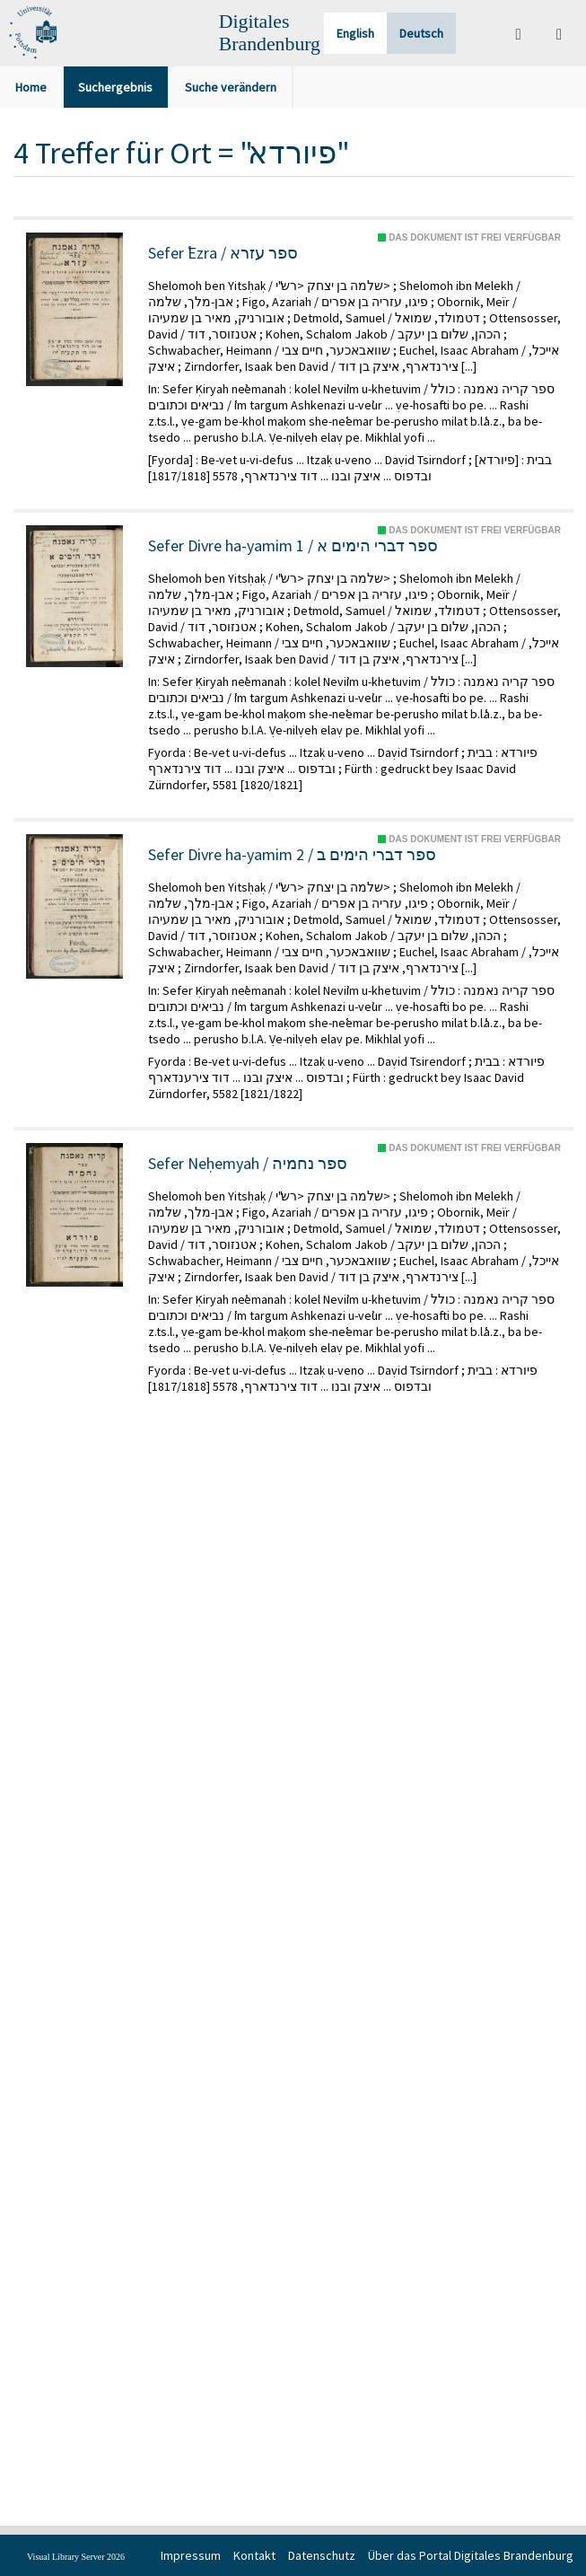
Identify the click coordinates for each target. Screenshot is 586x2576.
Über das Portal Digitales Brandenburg (470, 2555)
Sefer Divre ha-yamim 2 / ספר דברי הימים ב (292, 855)
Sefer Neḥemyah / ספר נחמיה (247, 1164)
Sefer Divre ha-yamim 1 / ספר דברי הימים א (293, 546)
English (355, 33)
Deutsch (421, 33)
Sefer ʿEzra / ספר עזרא (223, 253)
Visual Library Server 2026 (76, 2557)
